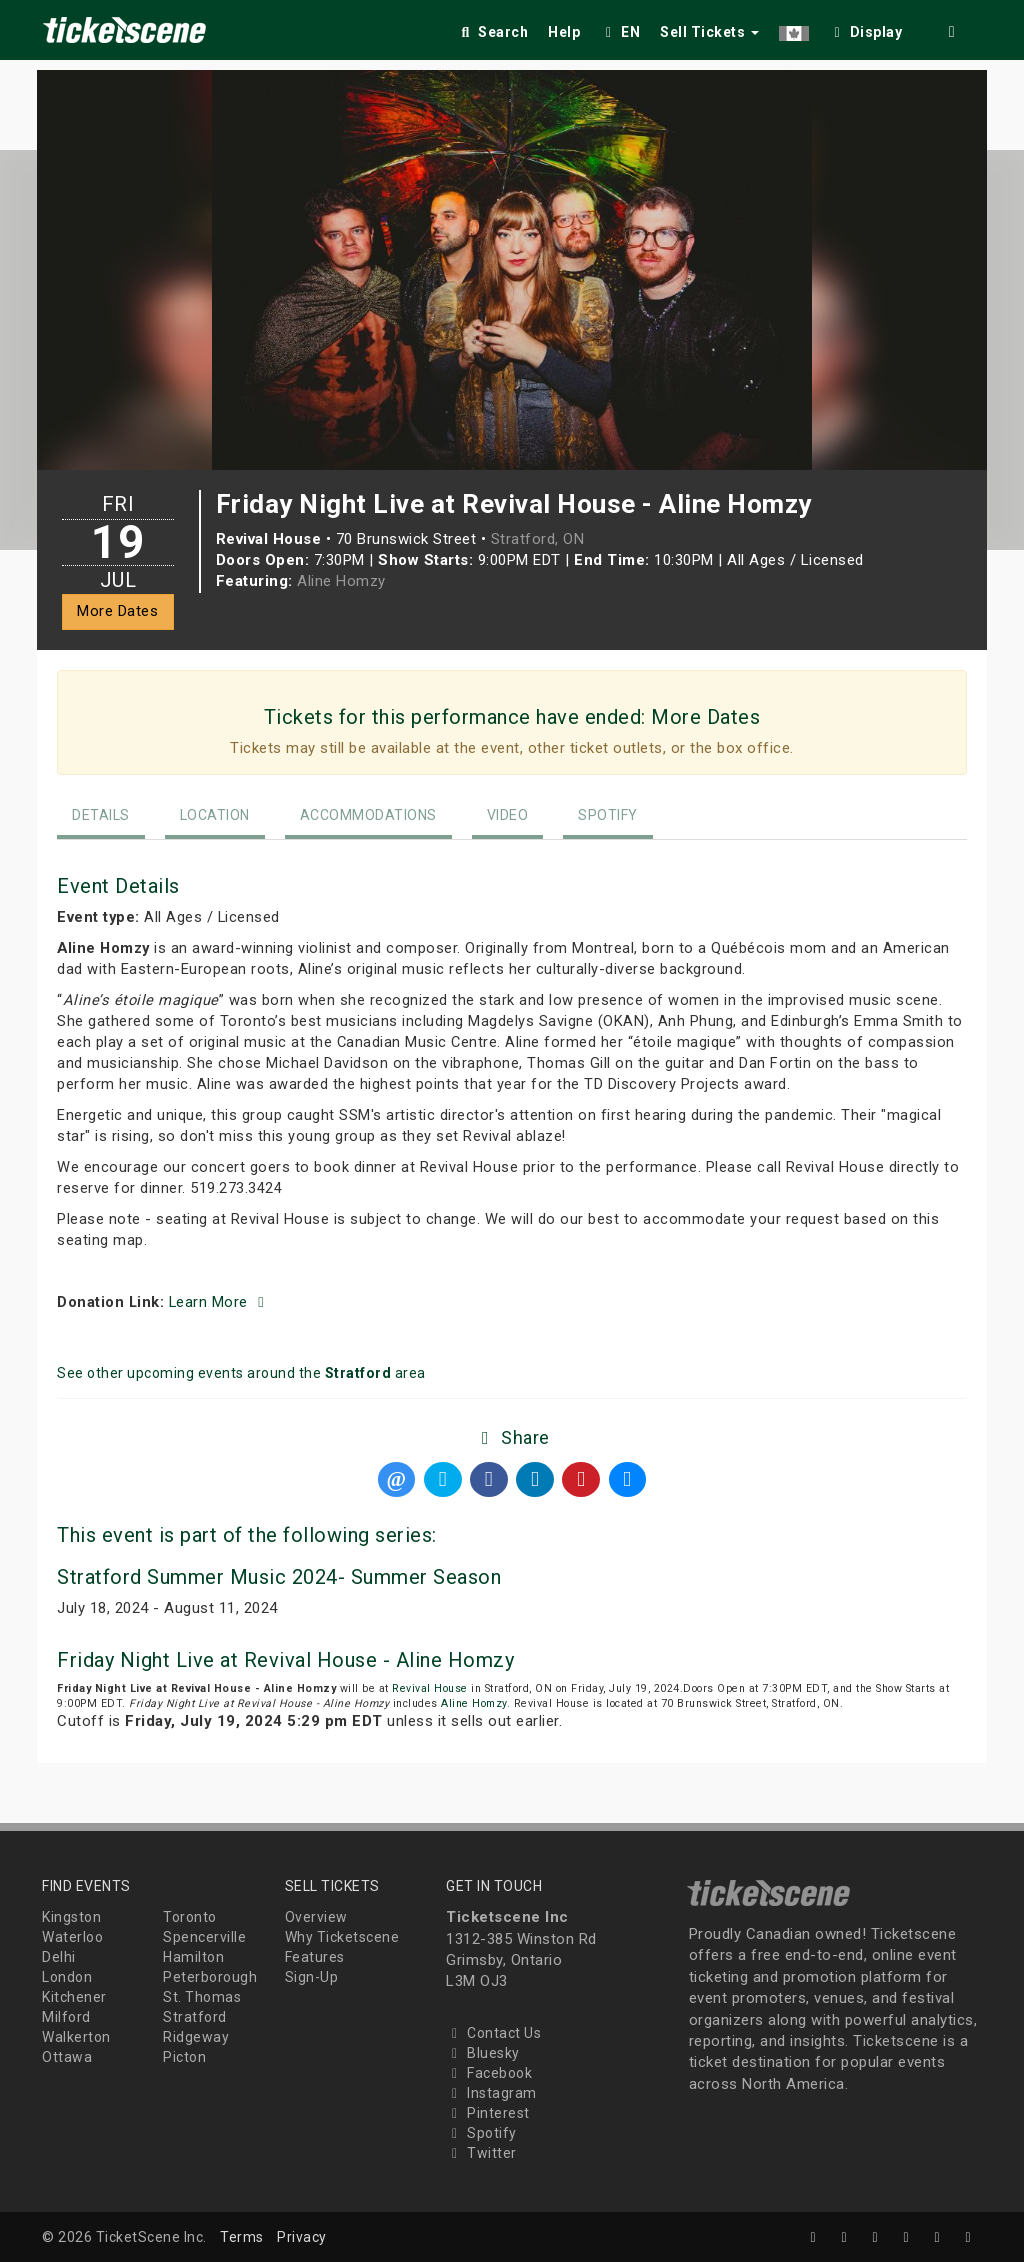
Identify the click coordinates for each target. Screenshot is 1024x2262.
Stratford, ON (538, 539)
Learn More (220, 1302)
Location (215, 815)
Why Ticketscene (342, 1937)
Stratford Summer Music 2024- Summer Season (279, 1577)
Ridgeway (196, 2037)
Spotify (608, 815)
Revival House (430, 1688)
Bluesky (483, 2053)
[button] (794, 28)
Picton (184, 2057)
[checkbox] (866, 28)
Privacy (302, 2237)
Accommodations (368, 815)
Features (315, 1957)
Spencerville (204, 1937)
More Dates (117, 611)
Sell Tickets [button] (709, 32)
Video (508, 815)
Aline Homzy (341, 581)
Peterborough (210, 1977)
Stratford (195, 2017)
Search (492, 32)
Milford (66, 2017)
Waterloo (72, 1937)
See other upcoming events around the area (241, 1373)
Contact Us (493, 2033)
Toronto (190, 1917)
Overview (316, 1917)
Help (564, 32)
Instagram (491, 2093)
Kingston (71, 1917)
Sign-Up (312, 1977)
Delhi (59, 1957)
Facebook (489, 2073)
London (67, 1977)
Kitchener (74, 1997)
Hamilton (193, 1957)
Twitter (481, 2153)
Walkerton (76, 2037)
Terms (242, 2237)
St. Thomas (202, 1997)
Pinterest (488, 2113)
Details (101, 815)
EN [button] (620, 32)
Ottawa (67, 2057)
